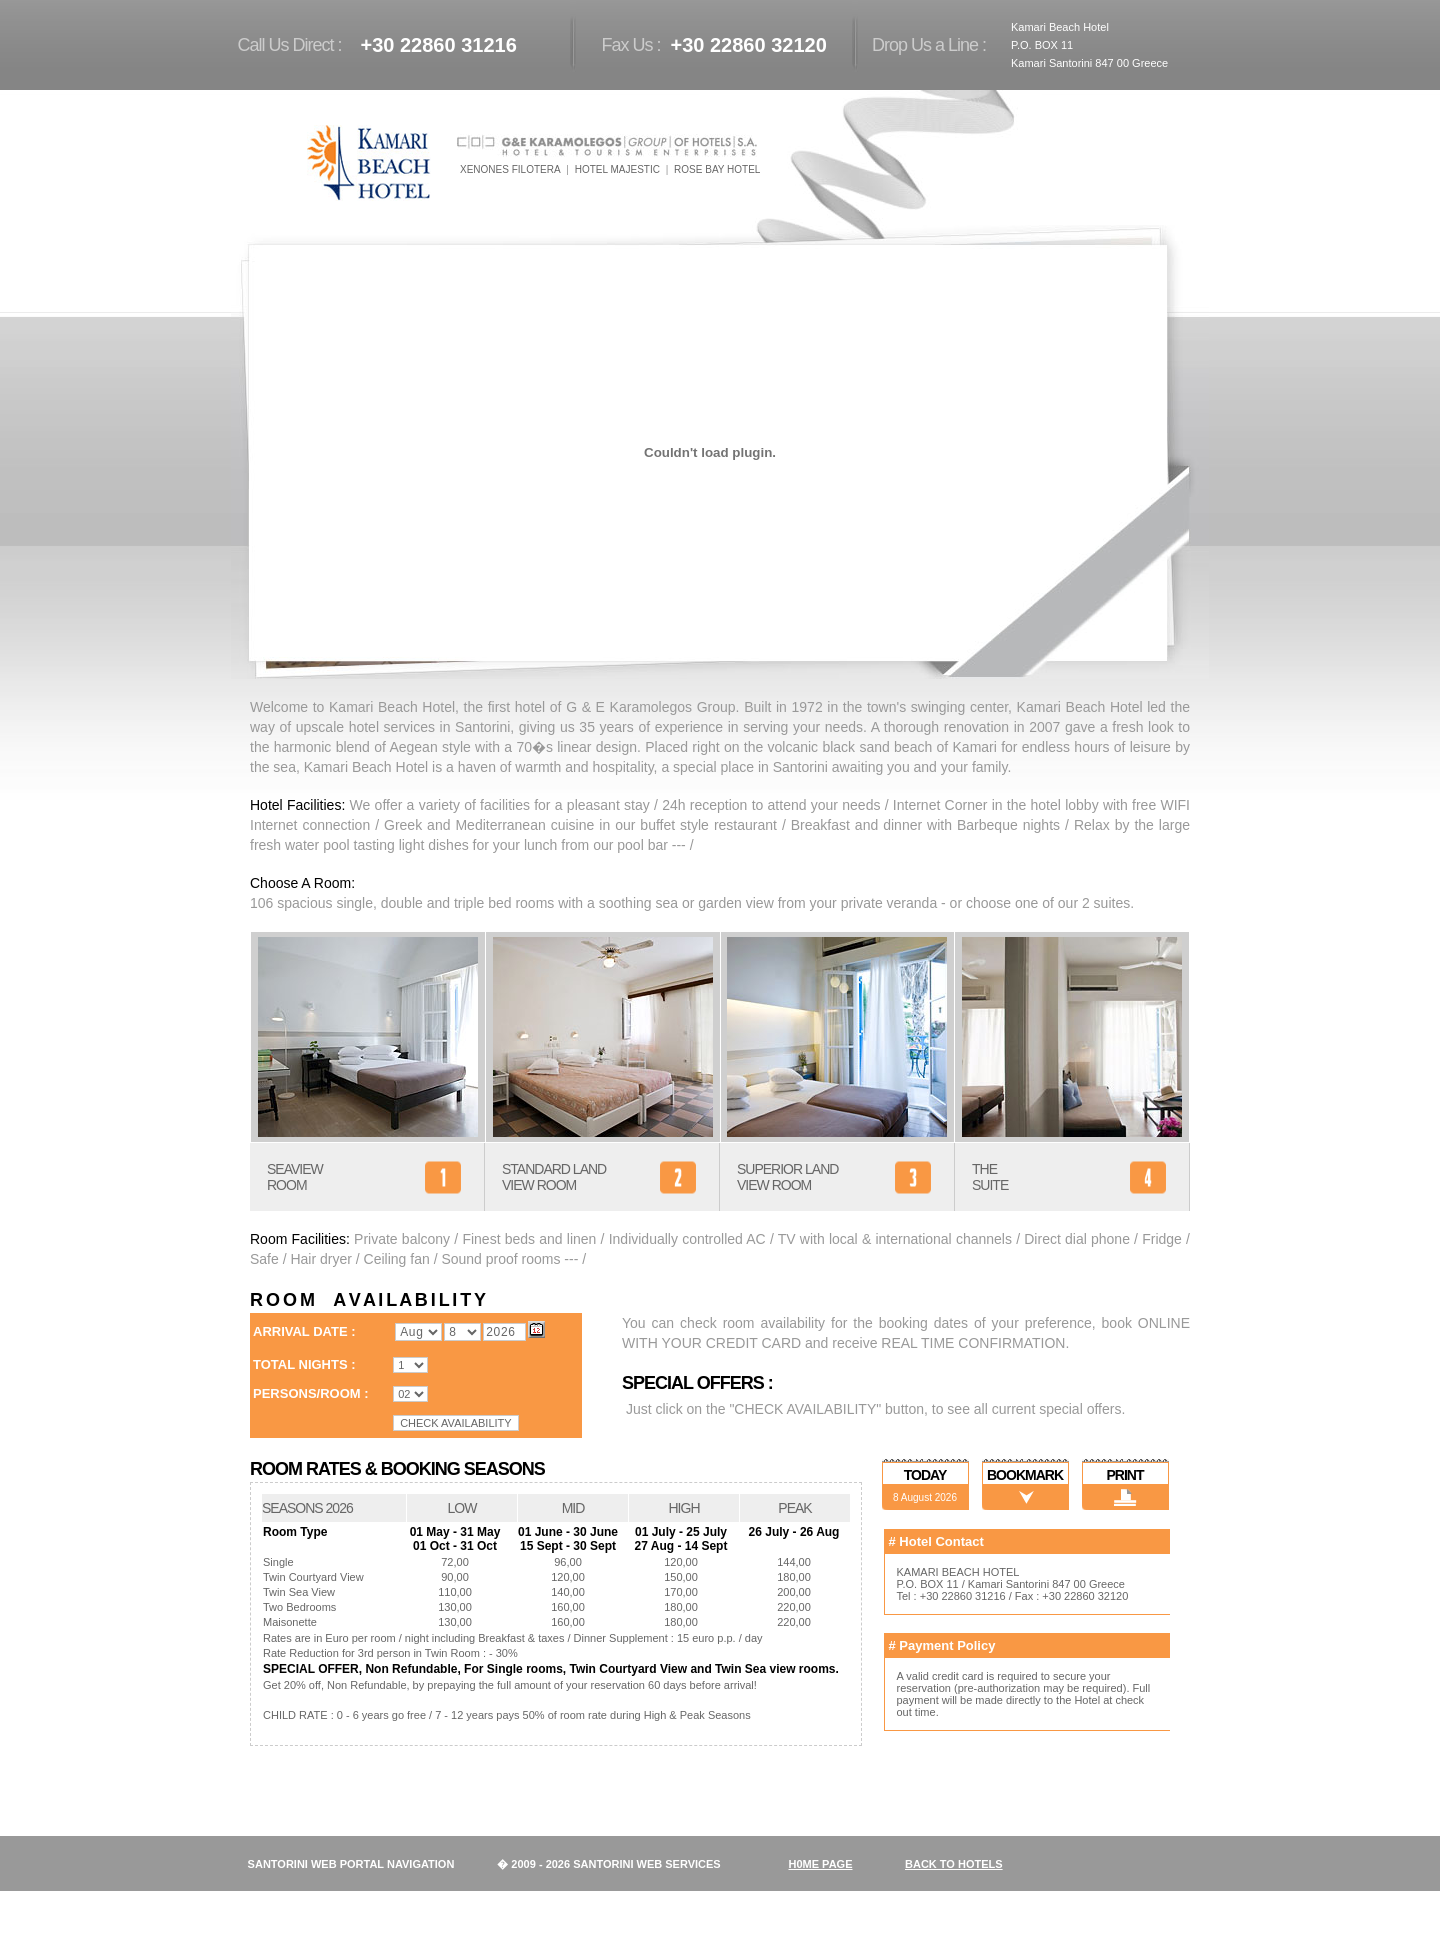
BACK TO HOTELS (954, 1864)
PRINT (1125, 1475)
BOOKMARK (1025, 1475)
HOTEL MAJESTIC (617, 169)
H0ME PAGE (821, 1864)
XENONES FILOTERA (510, 169)
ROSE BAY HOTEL (717, 169)
